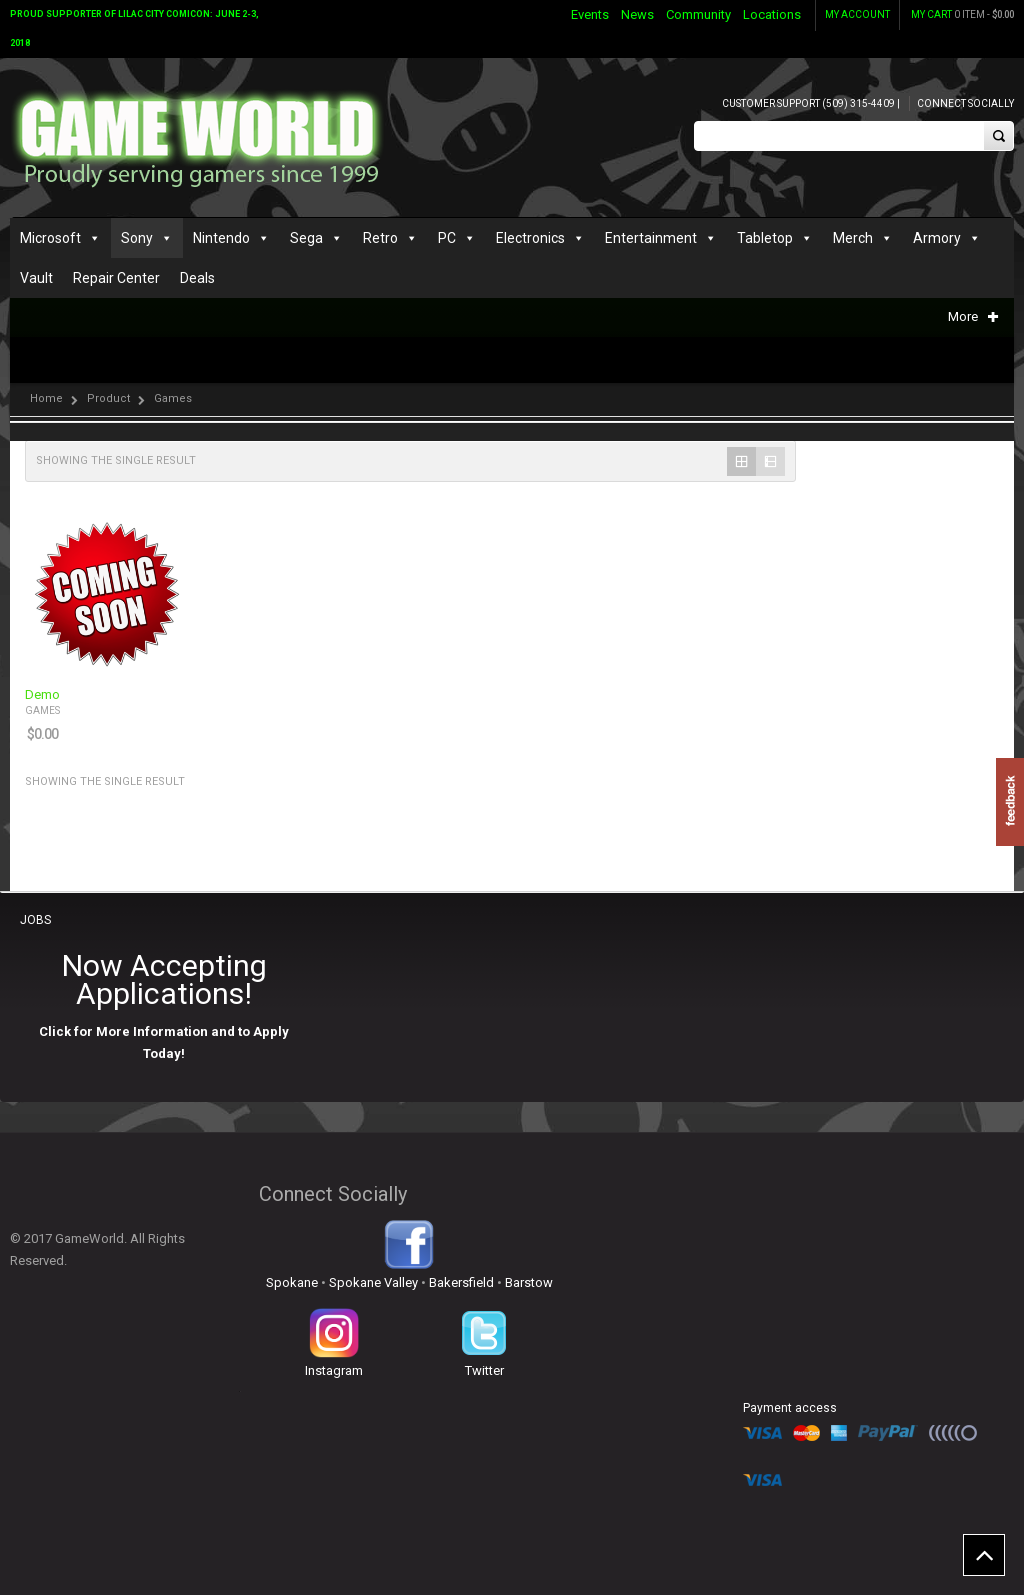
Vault (36, 278)
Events (590, 14)
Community (698, 14)
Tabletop (765, 238)
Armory (937, 238)
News (637, 14)
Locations (772, 14)
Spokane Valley (373, 1282)
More (973, 316)
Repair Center (116, 278)
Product (108, 398)
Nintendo (221, 238)
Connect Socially (965, 103)
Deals (197, 278)
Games (42, 710)
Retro (380, 238)
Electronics (530, 238)
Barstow (529, 1282)
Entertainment (651, 238)
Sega (306, 238)
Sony (137, 238)
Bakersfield (461, 1282)
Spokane (292, 1282)
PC (447, 238)
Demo (42, 695)
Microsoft (50, 238)
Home (46, 398)
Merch (853, 238)
